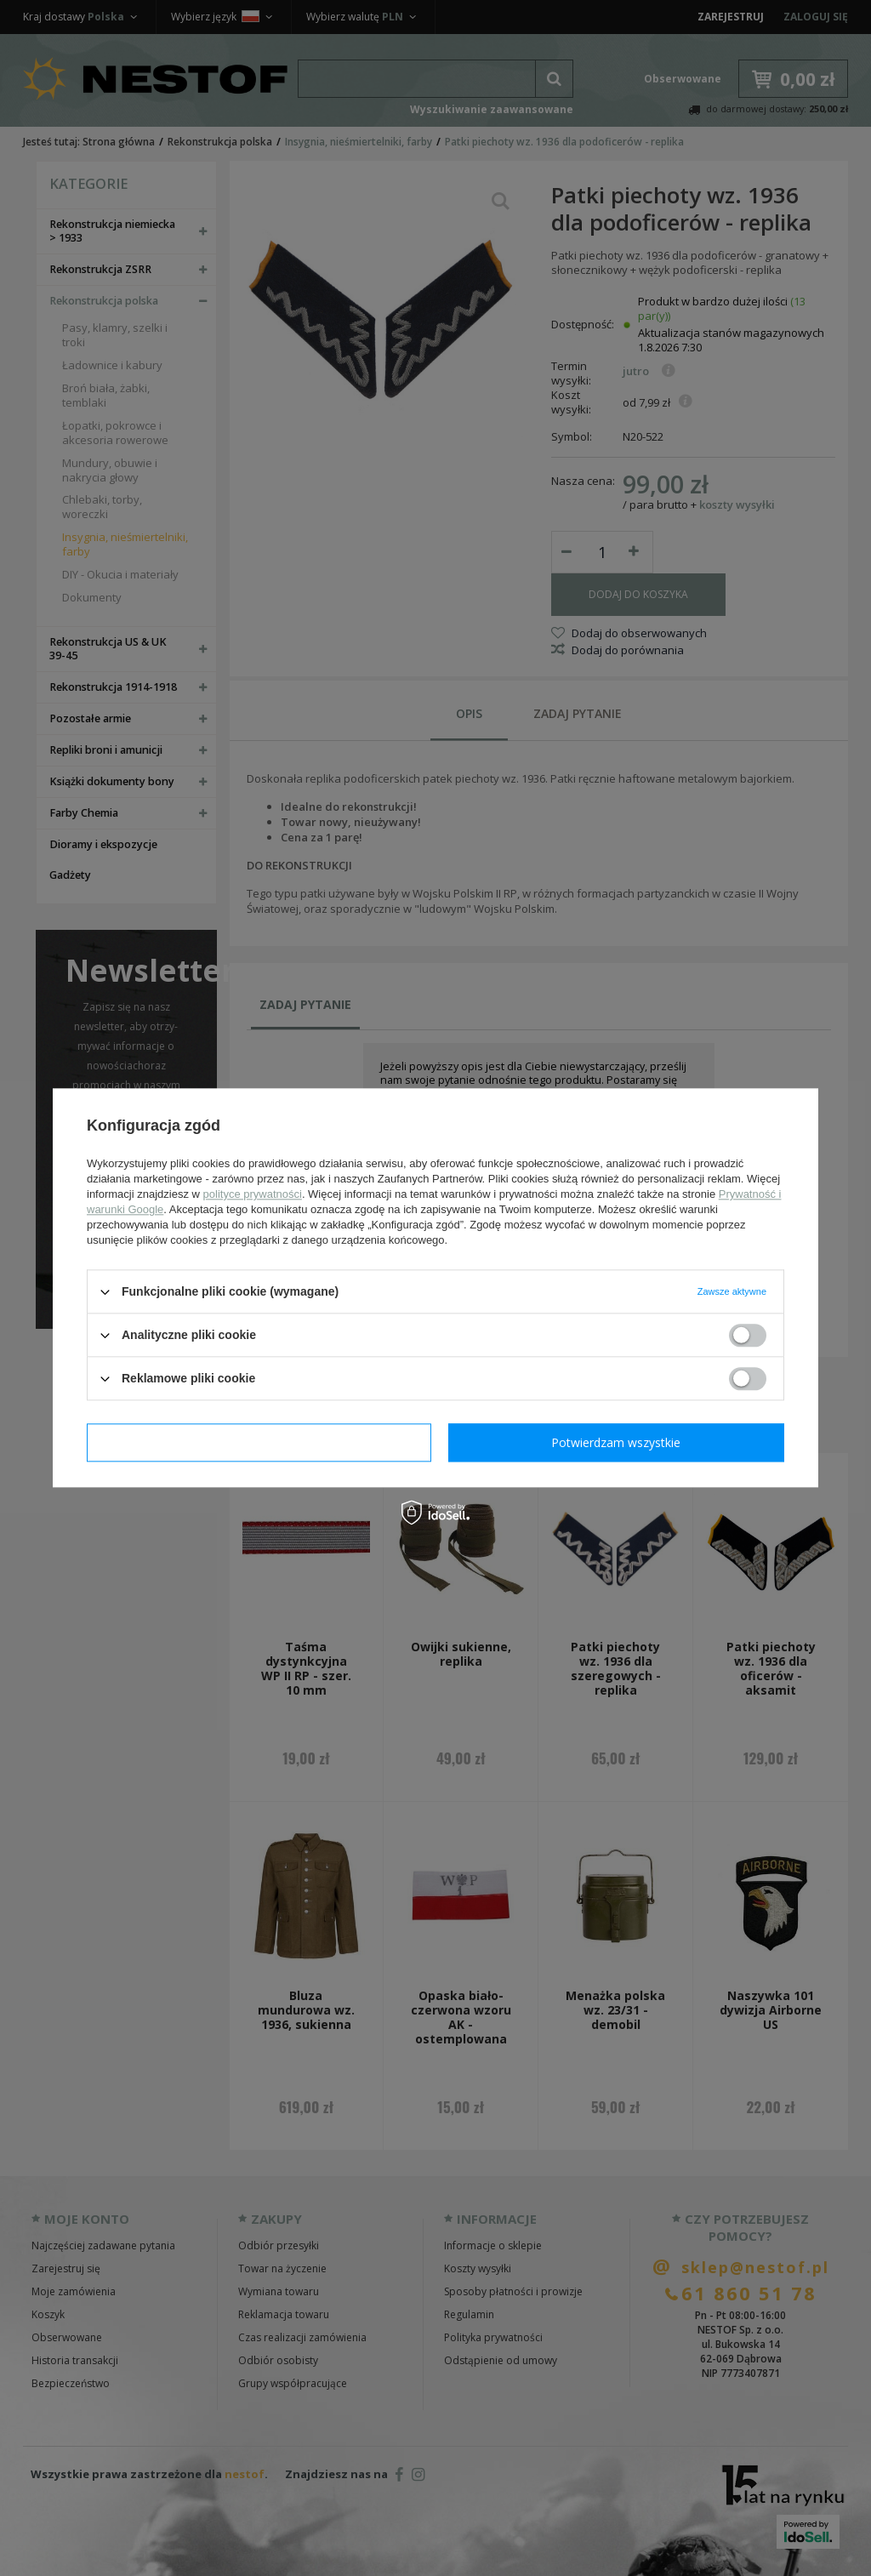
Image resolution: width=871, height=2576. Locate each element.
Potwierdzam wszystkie (615, 1442)
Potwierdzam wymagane (259, 1442)
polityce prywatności (252, 1194)
